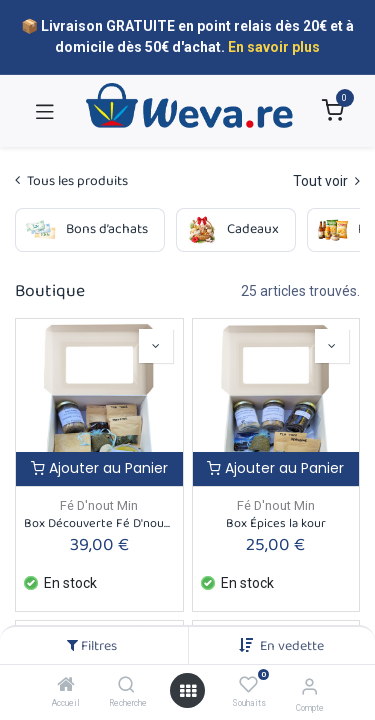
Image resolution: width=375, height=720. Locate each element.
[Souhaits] (248, 685)
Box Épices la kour (276, 523)
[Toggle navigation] (45, 111)
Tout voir (326, 181)
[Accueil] (66, 686)
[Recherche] (126, 686)
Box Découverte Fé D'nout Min (99, 523)
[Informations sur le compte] (309, 686)
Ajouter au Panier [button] (99, 468)
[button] (292, 646)
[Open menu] (188, 691)
